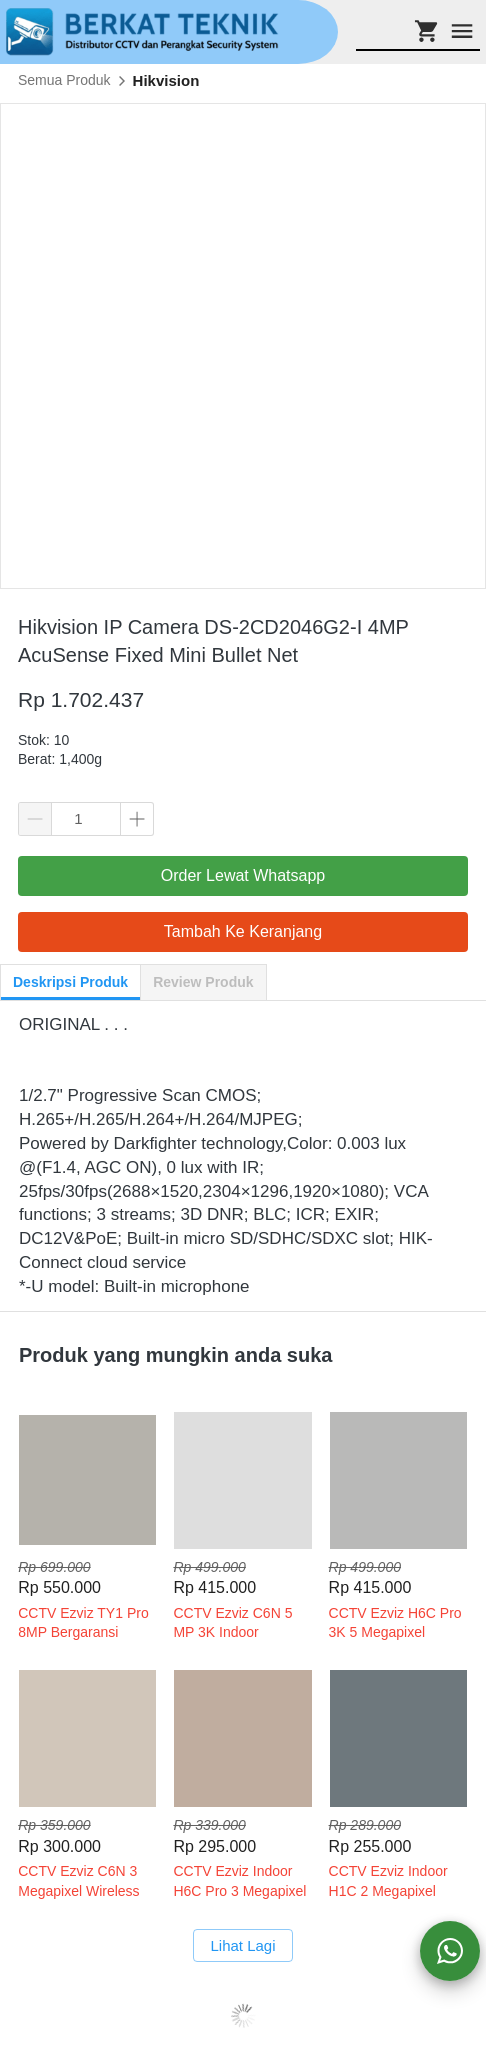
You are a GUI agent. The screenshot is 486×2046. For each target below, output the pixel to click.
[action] (450, 1951)
